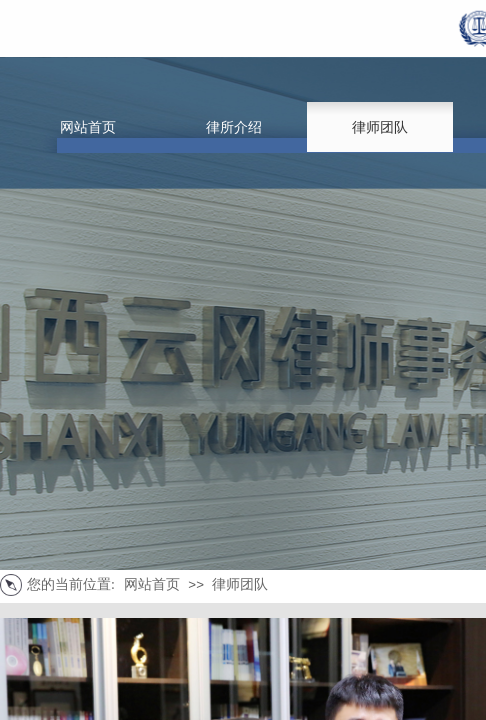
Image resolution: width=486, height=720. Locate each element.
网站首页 (152, 584)
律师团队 (240, 584)
